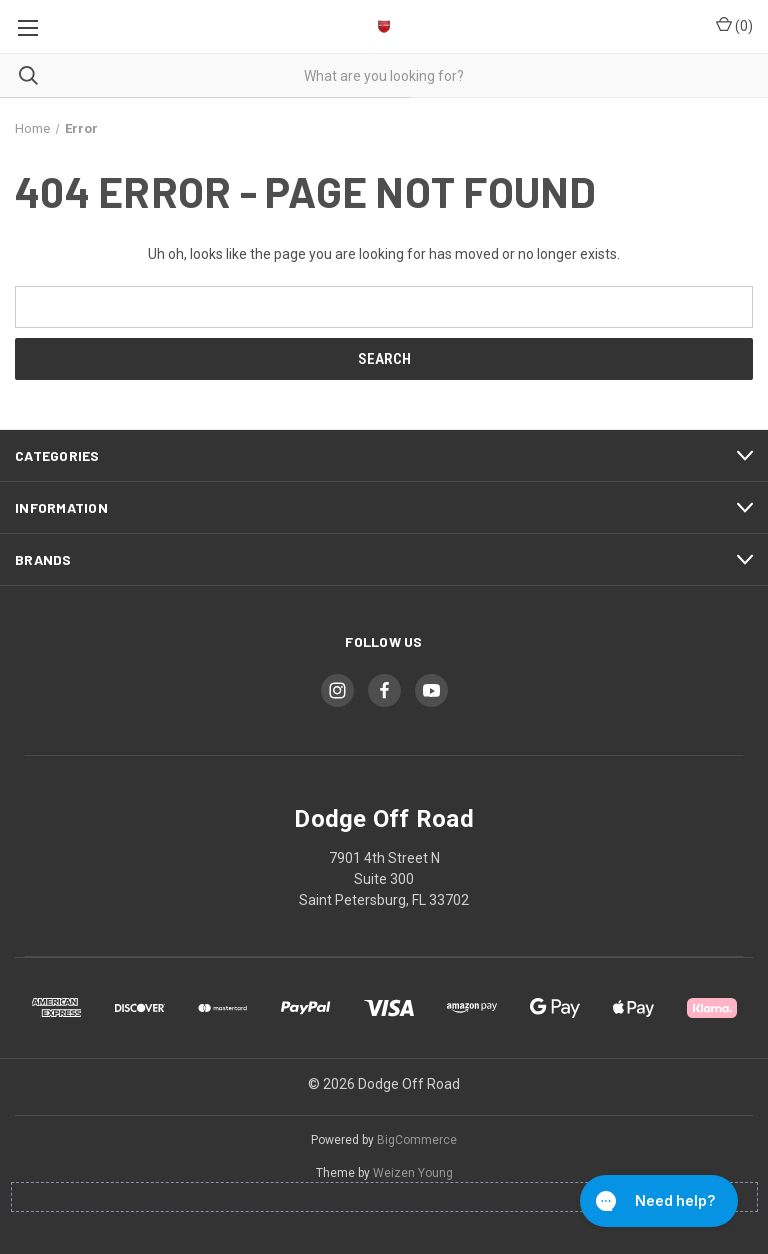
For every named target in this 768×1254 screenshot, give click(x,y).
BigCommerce (417, 1140)
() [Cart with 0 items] (734, 25)
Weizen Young (413, 1173)
